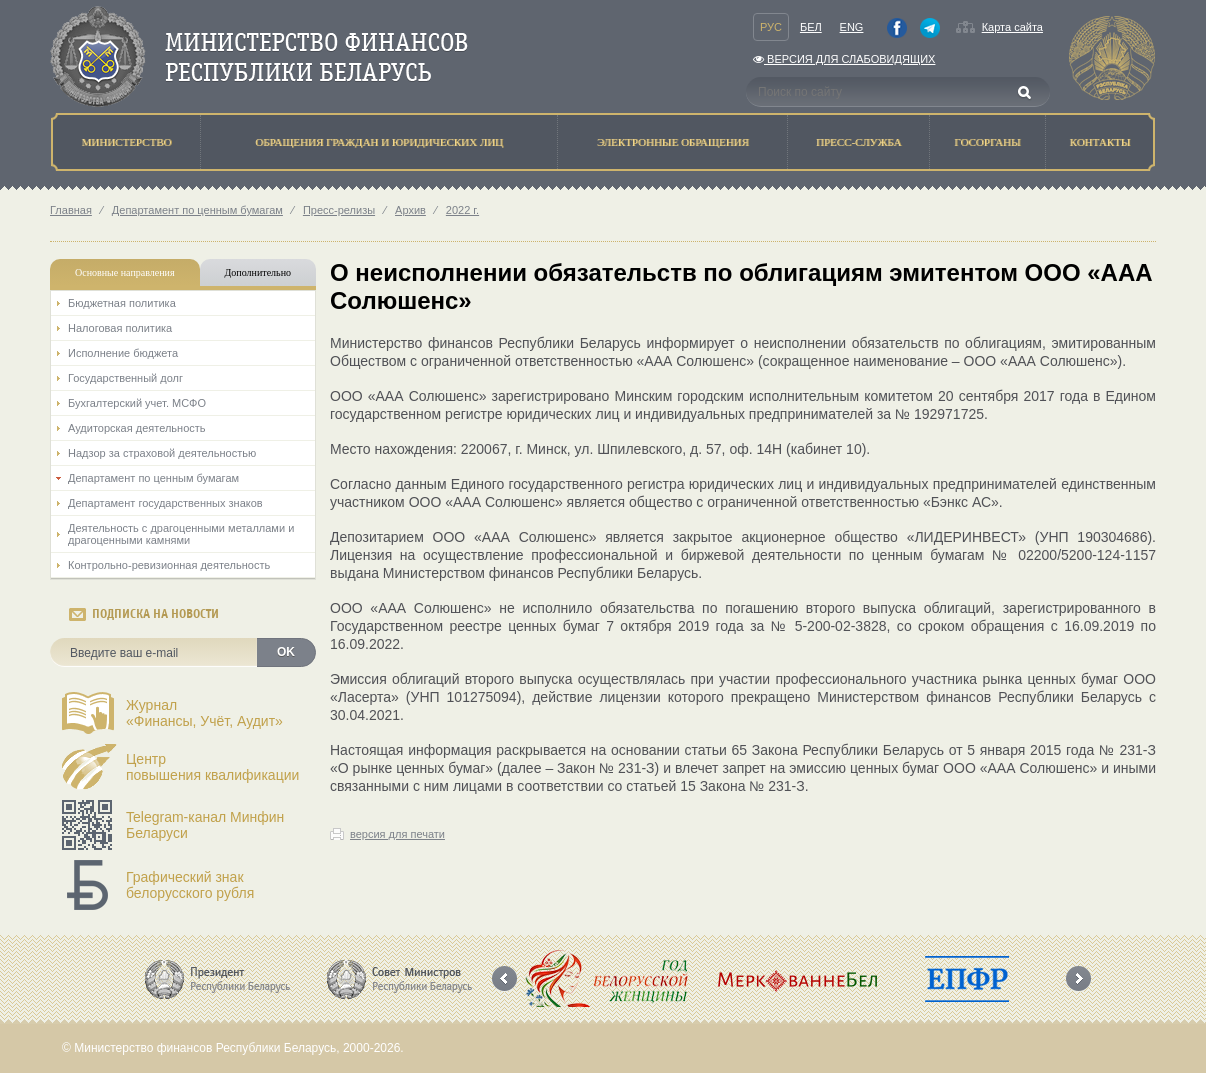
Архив (410, 210)
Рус (771, 27)
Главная (71, 210)
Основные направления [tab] (125, 272)
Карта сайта (1012, 27)
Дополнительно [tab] (258, 272)
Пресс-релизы (339, 210)
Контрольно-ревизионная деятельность (169, 565)
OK (286, 652)
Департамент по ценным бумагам (197, 210)
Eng (852, 27)
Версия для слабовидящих (844, 59)
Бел (811, 27)
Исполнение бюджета (123, 353)
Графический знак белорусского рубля (190, 885)
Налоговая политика (120, 328)
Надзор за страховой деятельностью (162, 453)
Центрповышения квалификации (212, 767)
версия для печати (397, 834)
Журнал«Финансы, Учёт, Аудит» (204, 713)
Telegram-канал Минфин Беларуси (205, 825)
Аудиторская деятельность (137, 428)
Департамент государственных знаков (165, 503)
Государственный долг (125, 378)
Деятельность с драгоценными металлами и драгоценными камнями (181, 534)
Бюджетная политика (122, 303)
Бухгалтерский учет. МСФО (137, 403)
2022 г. (462, 210)
